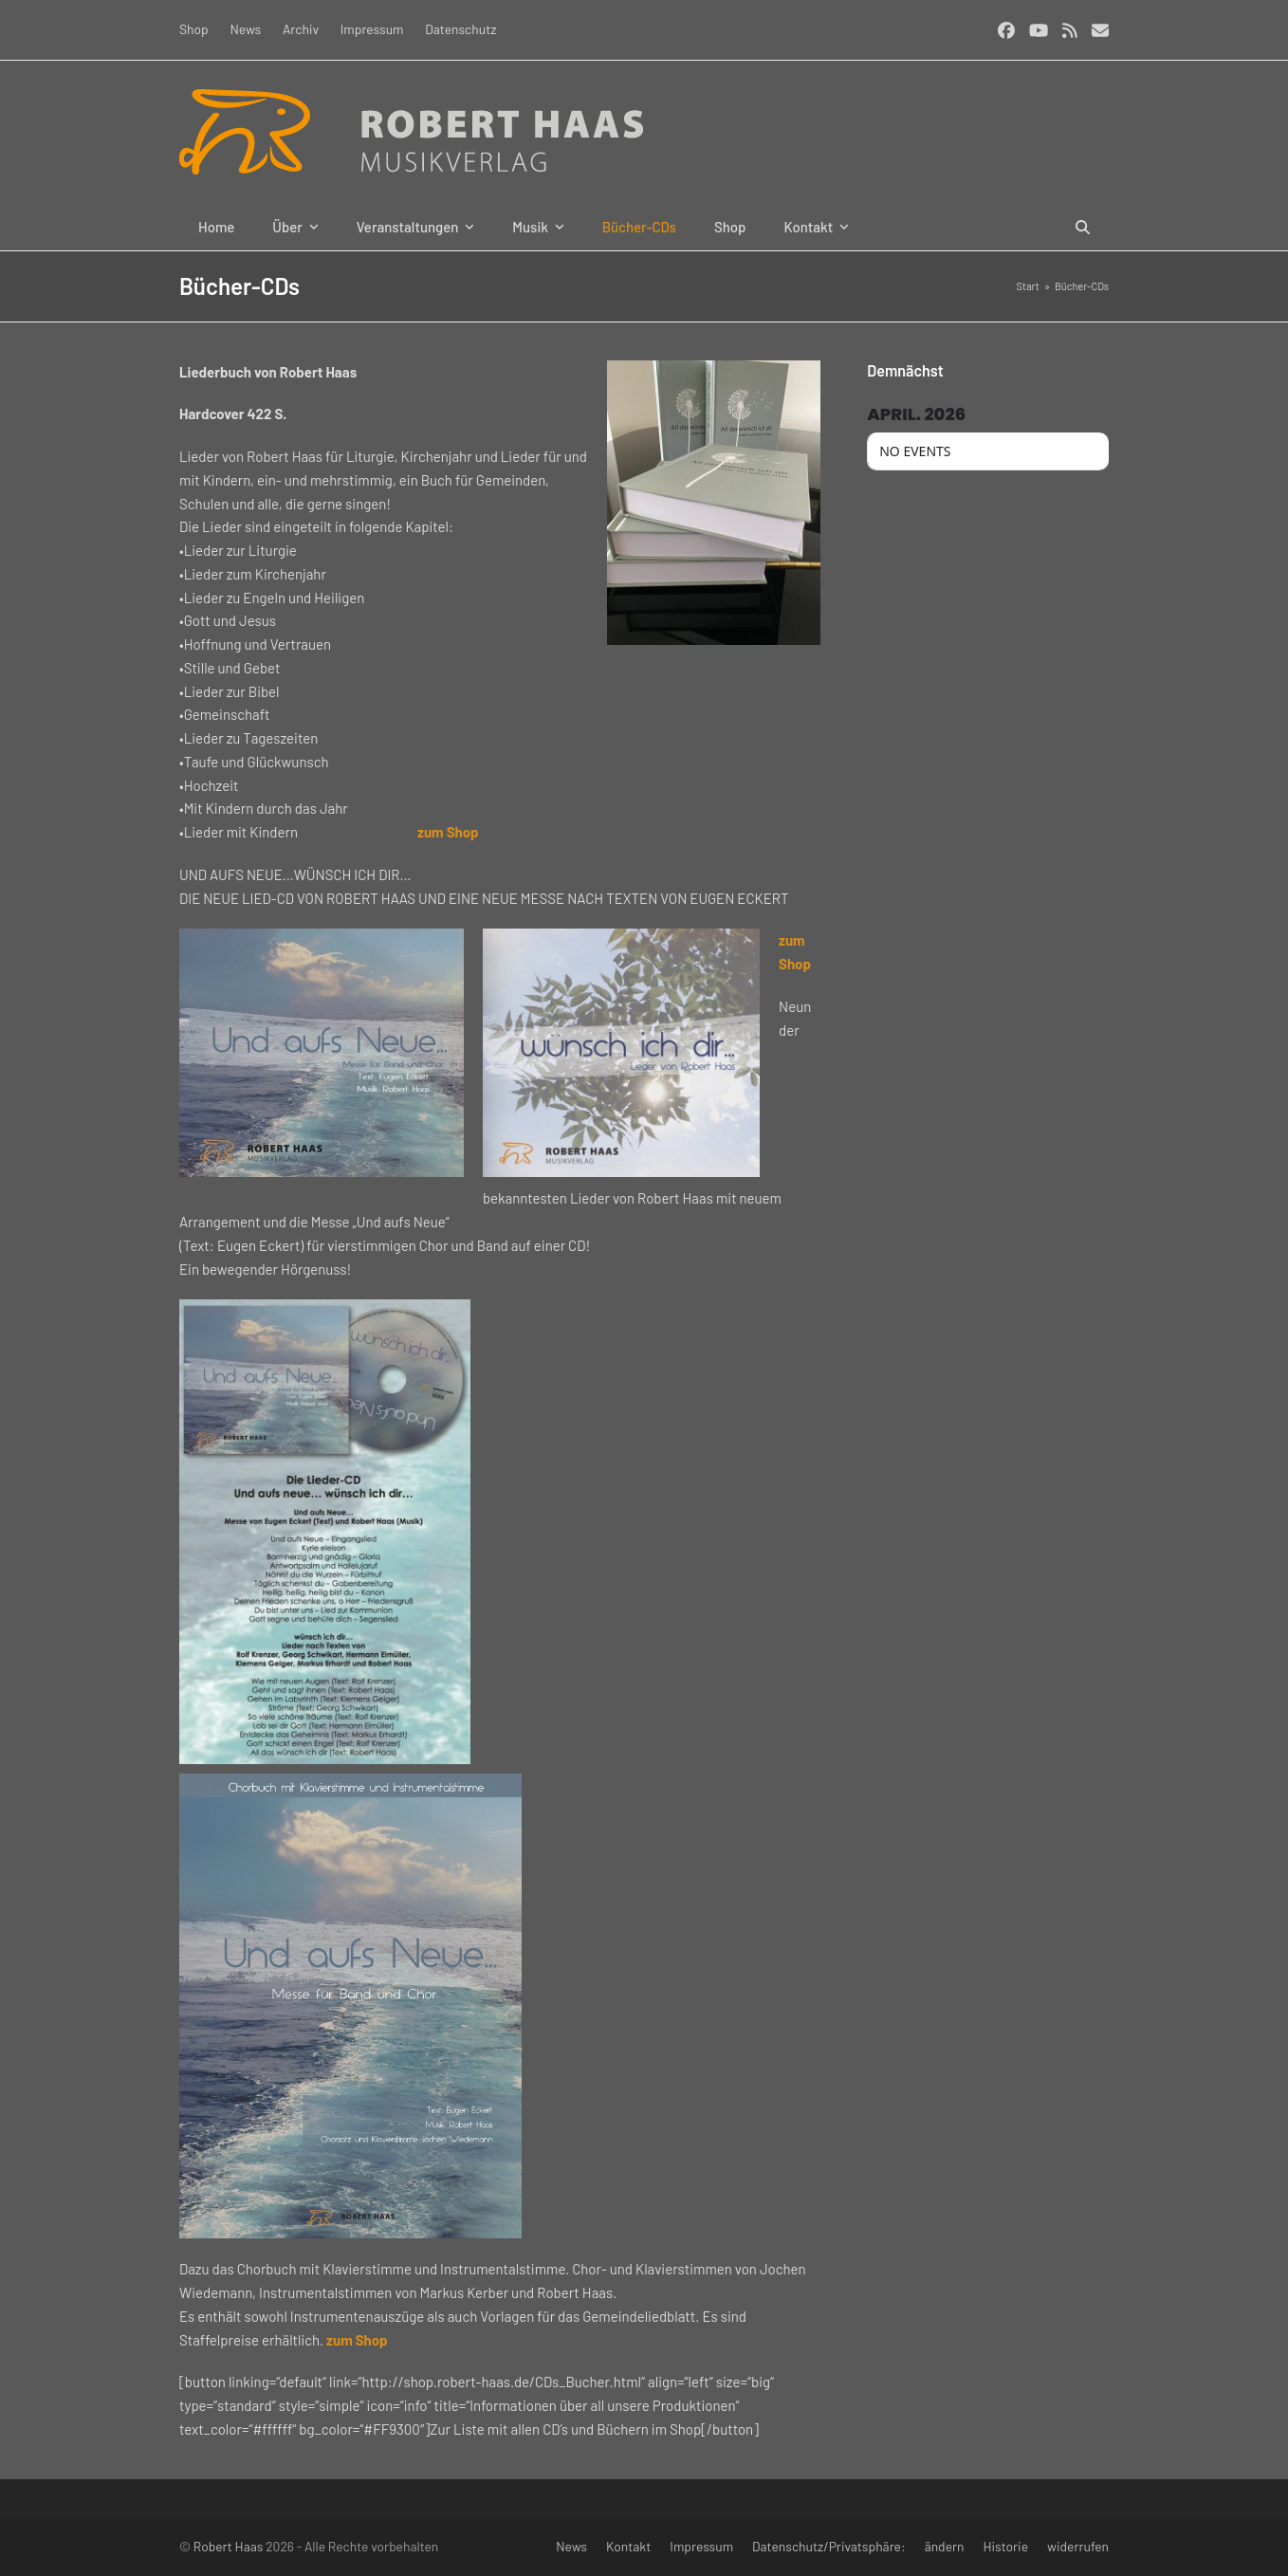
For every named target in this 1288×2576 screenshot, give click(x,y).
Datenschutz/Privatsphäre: (829, 2546)
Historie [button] (1006, 2546)
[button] (1083, 226)
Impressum (701, 2546)
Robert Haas (228, 2546)
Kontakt (628, 2546)
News (571, 2546)
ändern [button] (945, 2546)
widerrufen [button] (1078, 2546)
